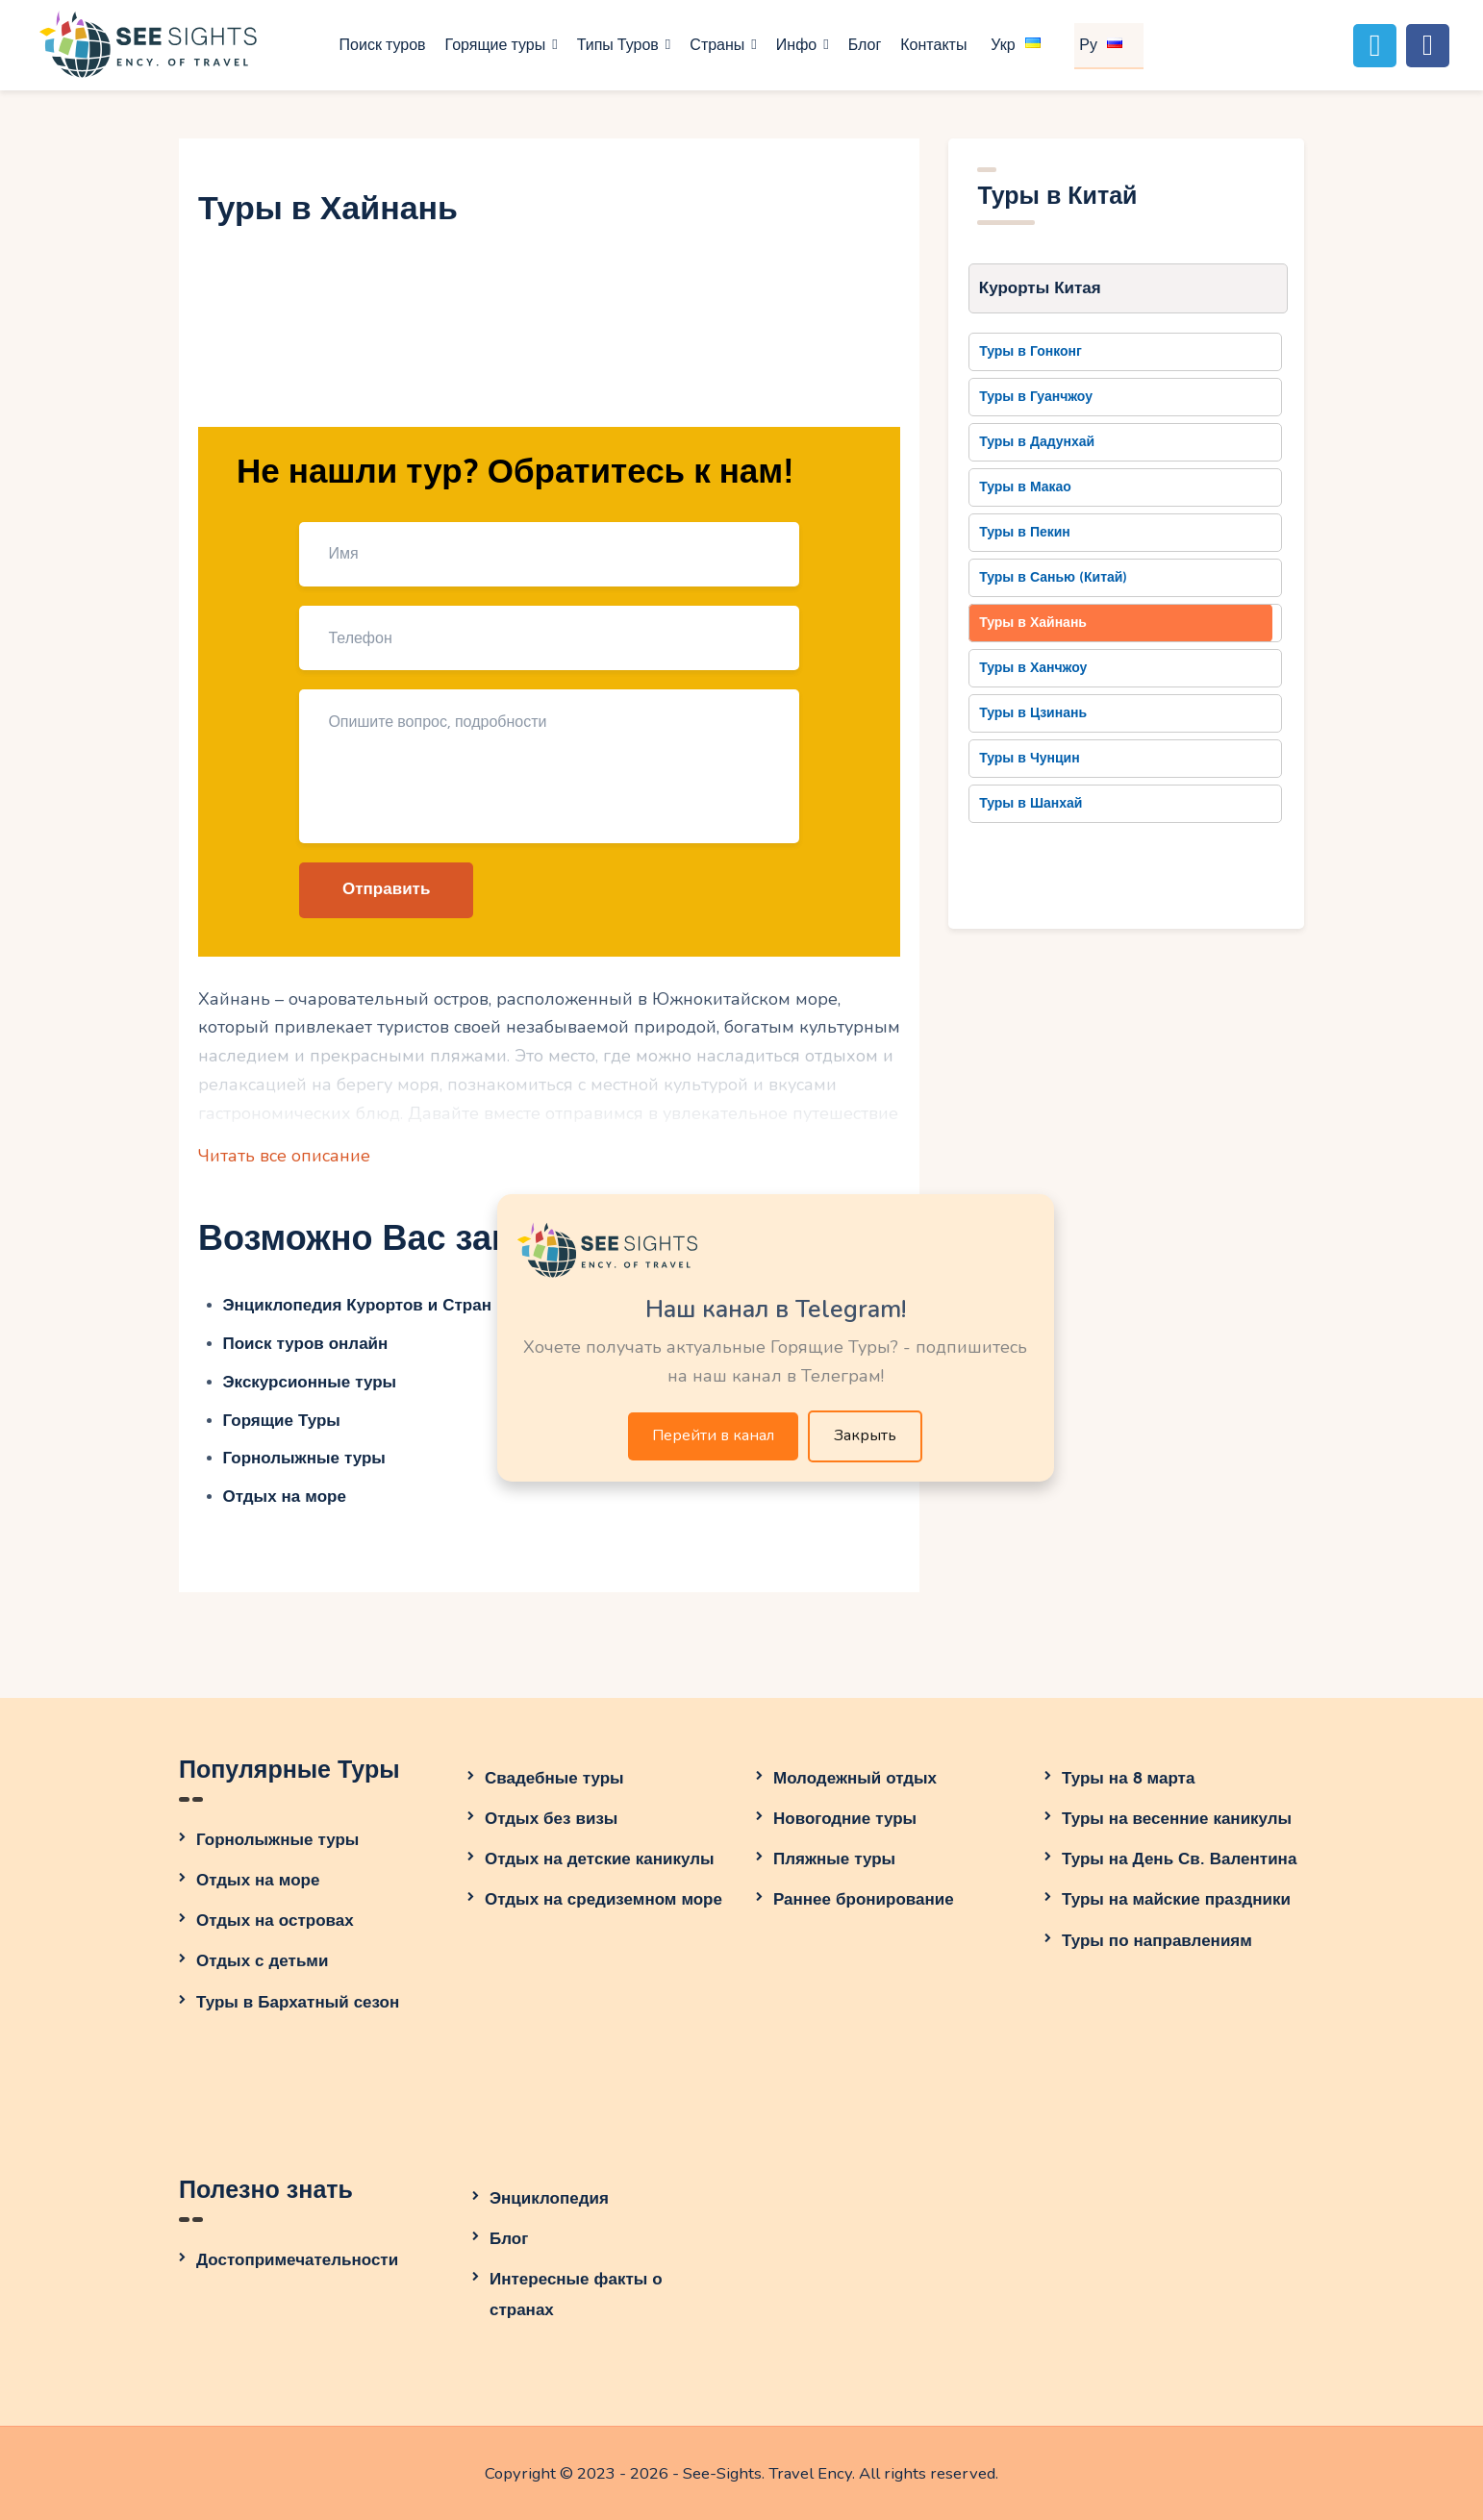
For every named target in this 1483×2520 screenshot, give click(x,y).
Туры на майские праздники (1176, 1899)
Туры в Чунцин (1029, 758)
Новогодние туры (845, 1818)
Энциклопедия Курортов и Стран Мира (381, 1305)
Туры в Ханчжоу (1033, 668)
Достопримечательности (297, 2260)
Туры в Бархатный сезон (297, 2002)
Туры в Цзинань (1033, 713)
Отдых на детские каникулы (600, 1859)
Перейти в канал (713, 1435)
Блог (509, 2239)
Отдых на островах (275, 1920)
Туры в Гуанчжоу (1036, 396)
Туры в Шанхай (1030, 803)
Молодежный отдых (855, 1778)
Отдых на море (284, 1496)
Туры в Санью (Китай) (1053, 577)
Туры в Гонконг (1030, 351)
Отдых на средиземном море (603, 1899)
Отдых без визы (551, 1818)
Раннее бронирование (863, 1899)
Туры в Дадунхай (1036, 442)
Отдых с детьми (262, 1961)
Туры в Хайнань (1033, 622)
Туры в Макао (1025, 487)
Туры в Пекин (1024, 532)
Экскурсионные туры (310, 1382)
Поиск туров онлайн (306, 1344)
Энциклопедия (549, 2198)
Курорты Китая (1040, 288)
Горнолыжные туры (304, 1458)
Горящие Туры (281, 1420)
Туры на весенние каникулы (1177, 1818)
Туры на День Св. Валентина (1179, 1859)
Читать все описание (284, 1155)
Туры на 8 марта (1128, 1778)
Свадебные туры (554, 1778)
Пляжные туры (834, 1859)
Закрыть (865, 1435)
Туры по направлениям (1157, 1941)
